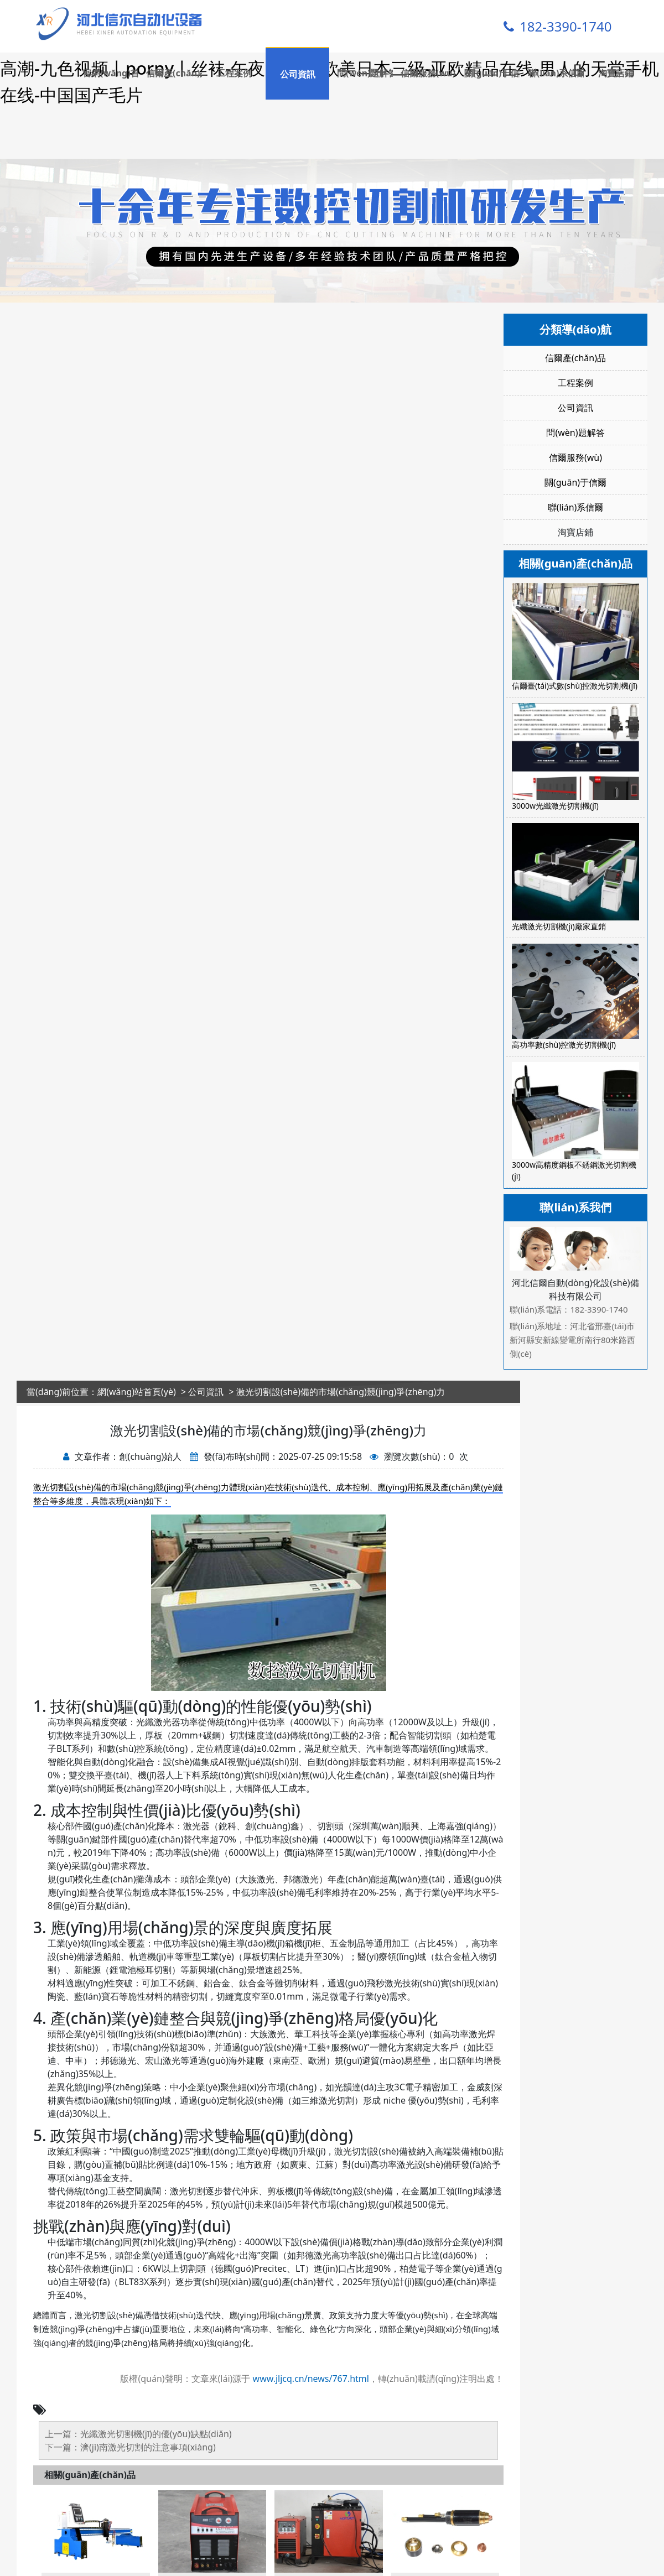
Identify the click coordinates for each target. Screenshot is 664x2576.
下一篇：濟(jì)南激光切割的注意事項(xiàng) (130, 2474)
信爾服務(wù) (428, 73)
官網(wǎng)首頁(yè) (110, 73)
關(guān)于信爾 (492, 73)
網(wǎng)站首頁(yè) (136, 1418)
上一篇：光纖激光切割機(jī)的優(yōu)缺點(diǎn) (138, 2460)
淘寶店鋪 (616, 73)
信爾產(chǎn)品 (174, 73)
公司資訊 (297, 74)
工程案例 (234, 73)
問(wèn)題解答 (365, 73)
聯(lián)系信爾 (556, 73)
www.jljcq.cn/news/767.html (311, 2405)
